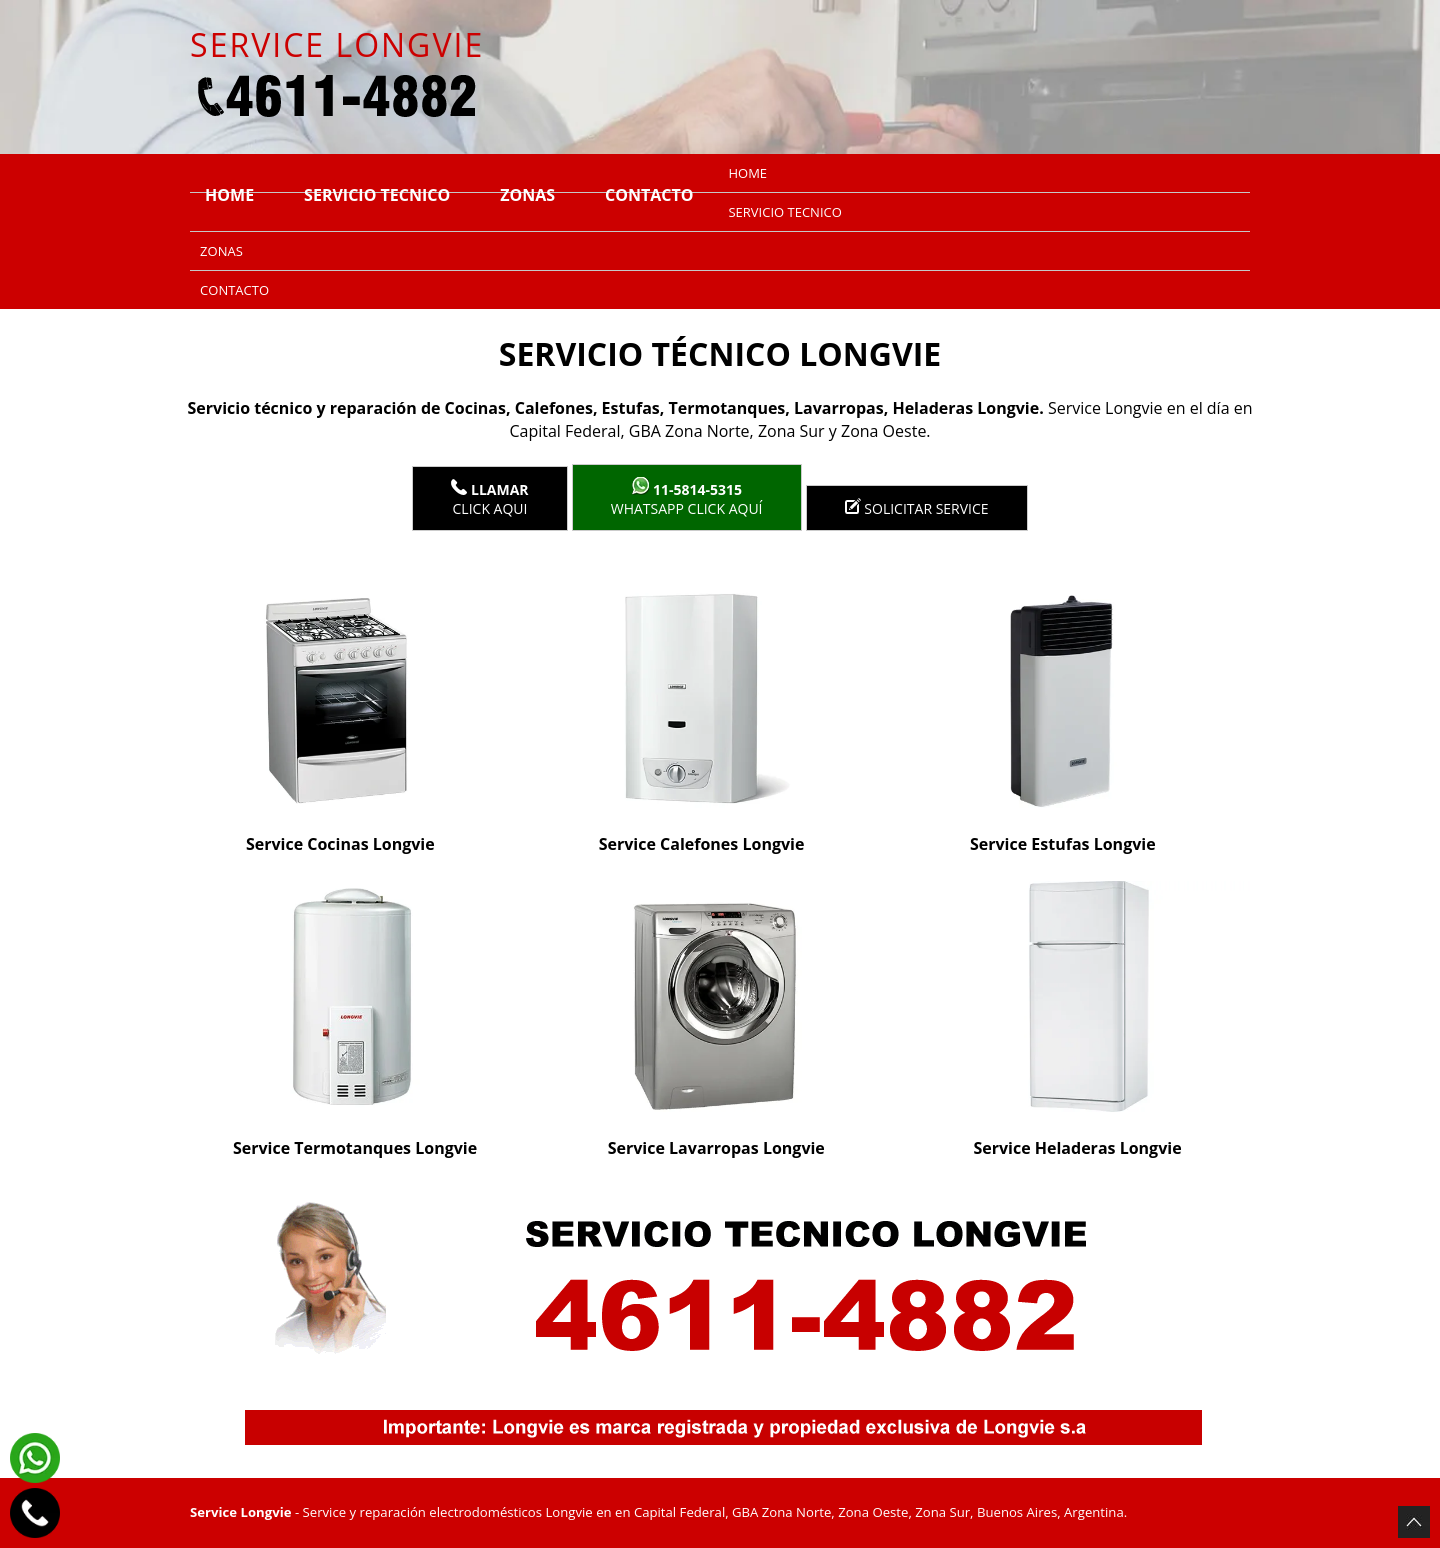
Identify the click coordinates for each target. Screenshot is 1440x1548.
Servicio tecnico (377, 195)
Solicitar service (917, 508)
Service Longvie (240, 1512)
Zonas (527, 195)
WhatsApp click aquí (687, 497)
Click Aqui (489, 498)
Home (229, 195)
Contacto (649, 195)
